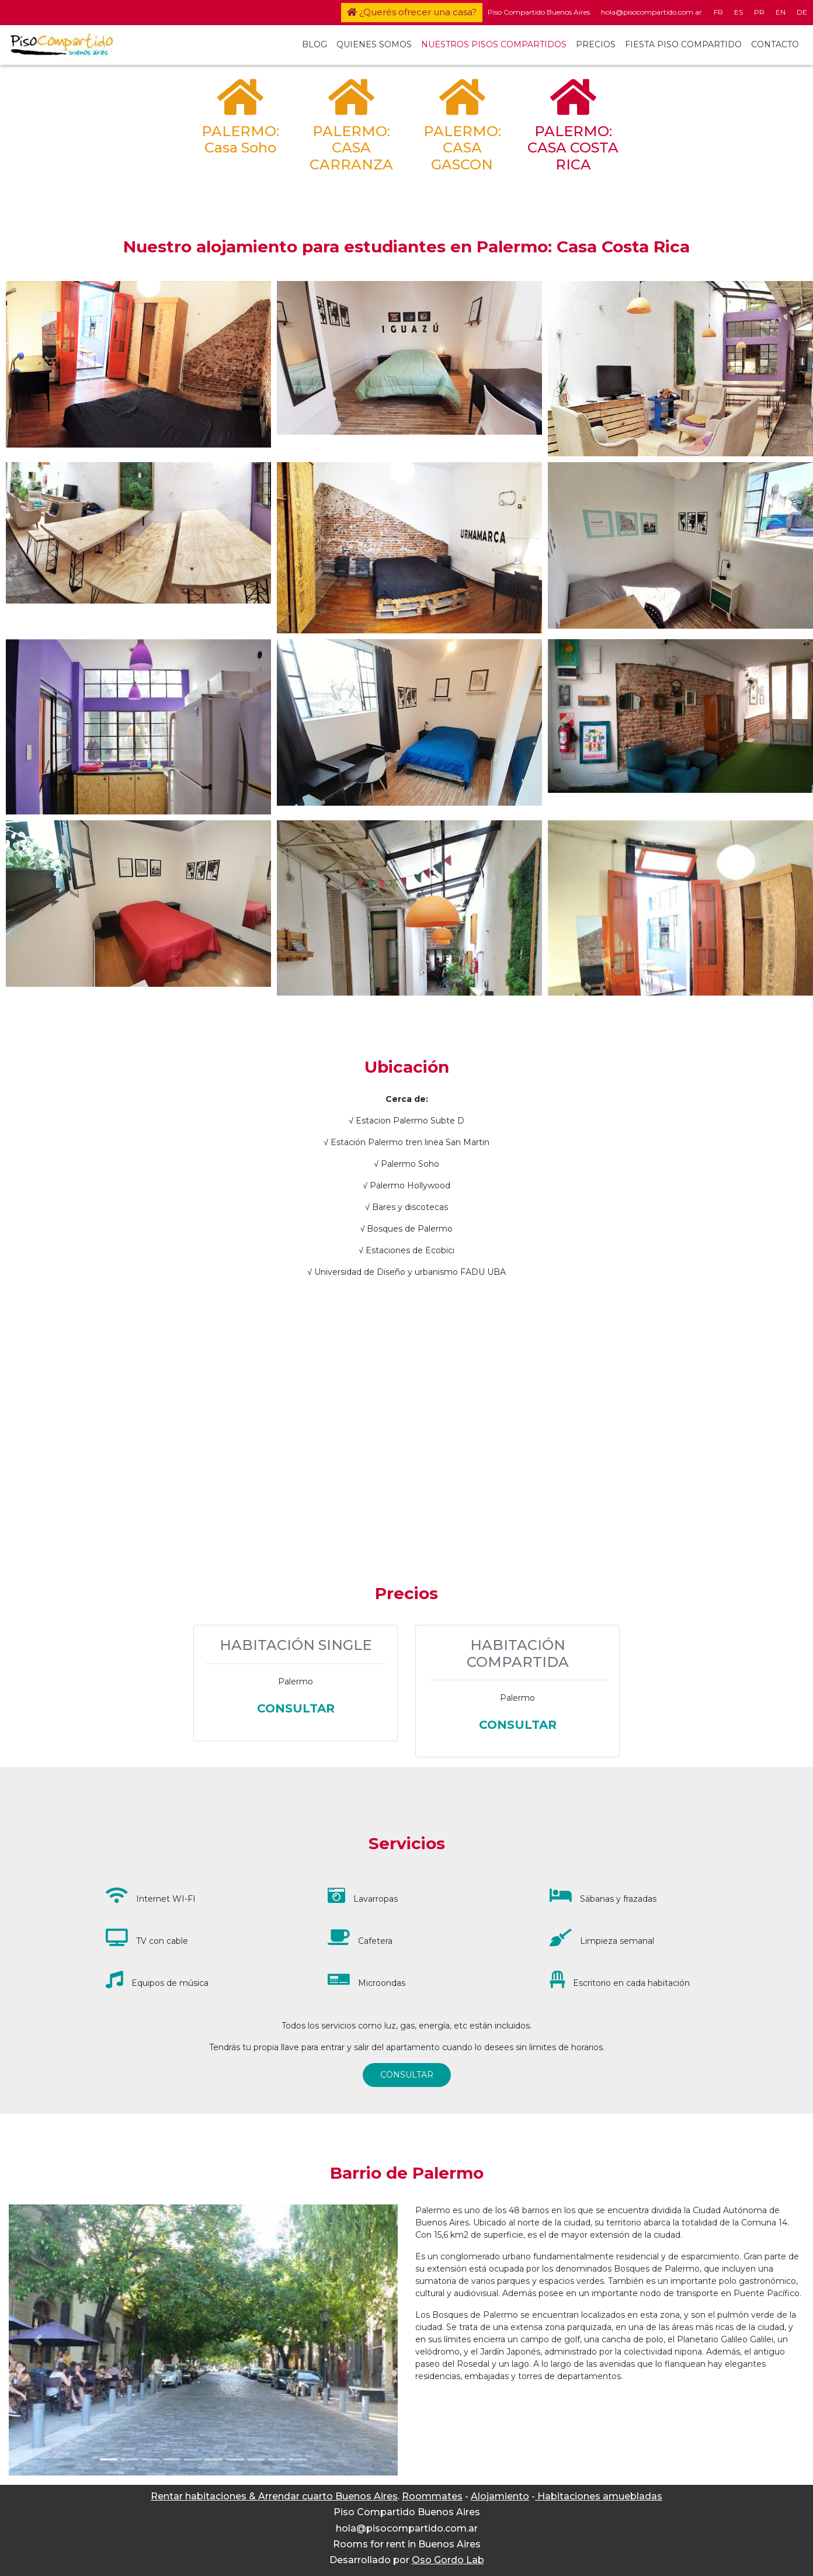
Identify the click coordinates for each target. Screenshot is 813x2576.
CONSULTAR (406, 2074)
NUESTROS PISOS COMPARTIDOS (494, 44)
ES (738, 12)
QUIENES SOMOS (374, 44)
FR (718, 12)
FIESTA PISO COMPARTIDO (683, 44)
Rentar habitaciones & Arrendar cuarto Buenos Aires (274, 2496)
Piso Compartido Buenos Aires (539, 12)
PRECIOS (596, 44)
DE (802, 12)
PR (759, 12)
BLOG (314, 44)
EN (781, 12)
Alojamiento (500, 2496)
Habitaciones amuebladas (598, 2496)
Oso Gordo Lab (448, 2559)
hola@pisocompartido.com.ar (651, 12)
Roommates (432, 2496)
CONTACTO (775, 44)
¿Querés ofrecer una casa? (412, 12)
